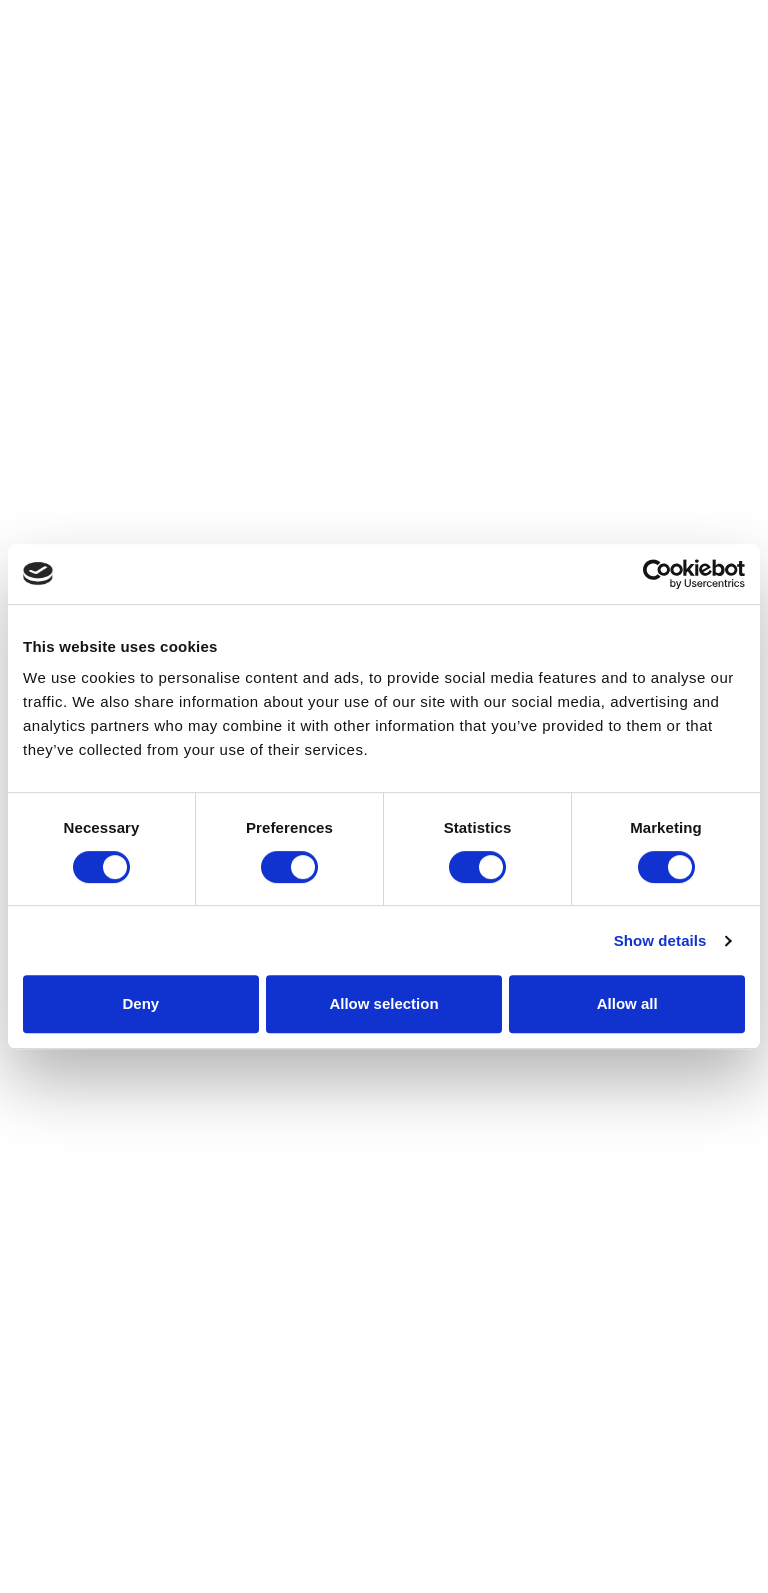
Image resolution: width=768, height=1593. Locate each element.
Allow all (627, 1003)
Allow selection (383, 1003)
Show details (660, 940)
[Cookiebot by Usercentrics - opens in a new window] (657, 574)
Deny (140, 1003)
